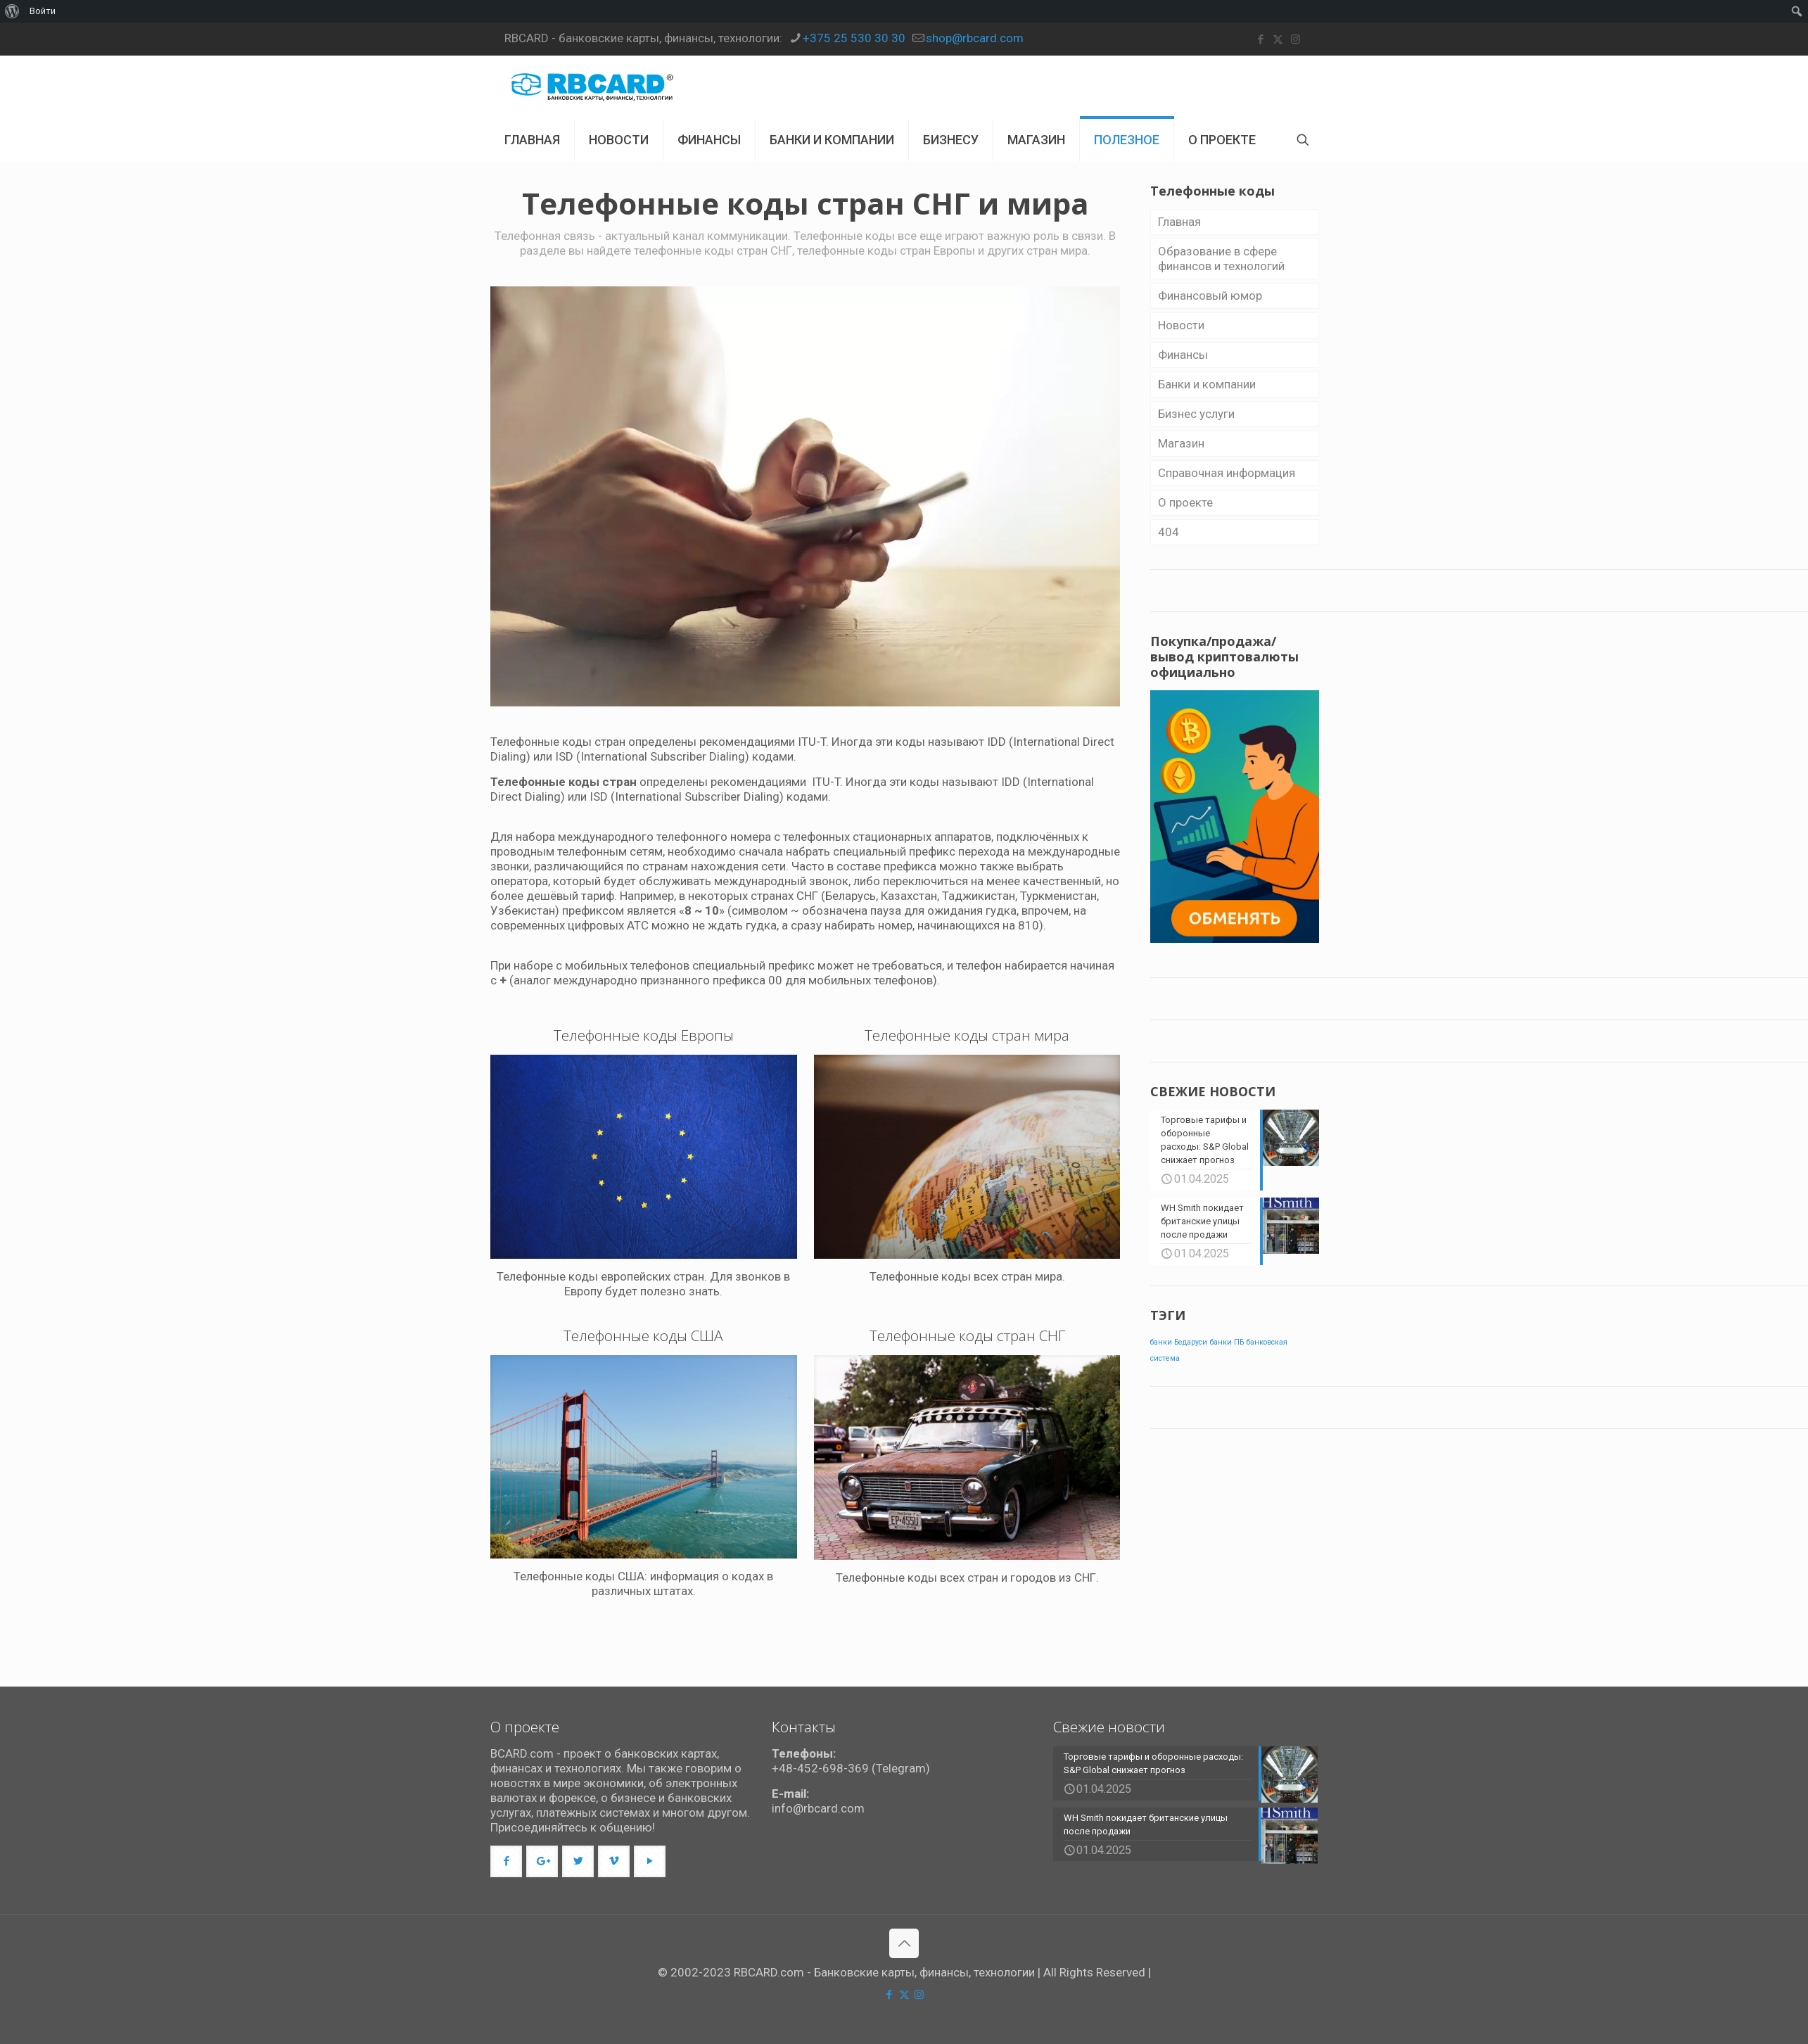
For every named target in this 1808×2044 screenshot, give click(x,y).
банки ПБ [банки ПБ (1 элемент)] (1227, 1340)
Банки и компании (1207, 384)
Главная (1179, 222)
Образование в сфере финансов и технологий (1221, 258)
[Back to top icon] (904, 1943)
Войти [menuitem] (43, 11)
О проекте (1185, 502)
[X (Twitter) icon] (1278, 39)
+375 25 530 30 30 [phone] (854, 38)
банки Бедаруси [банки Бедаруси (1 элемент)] (1178, 1340)
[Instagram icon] (1295, 39)
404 (1168, 532)
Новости (1181, 325)
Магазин (1181, 443)
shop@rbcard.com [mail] (975, 38)
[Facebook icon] (1260, 39)
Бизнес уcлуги (1196, 414)
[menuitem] (12, 11)
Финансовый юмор (1210, 295)
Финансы (1183, 355)
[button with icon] (506, 1861)
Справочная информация (1226, 473)
